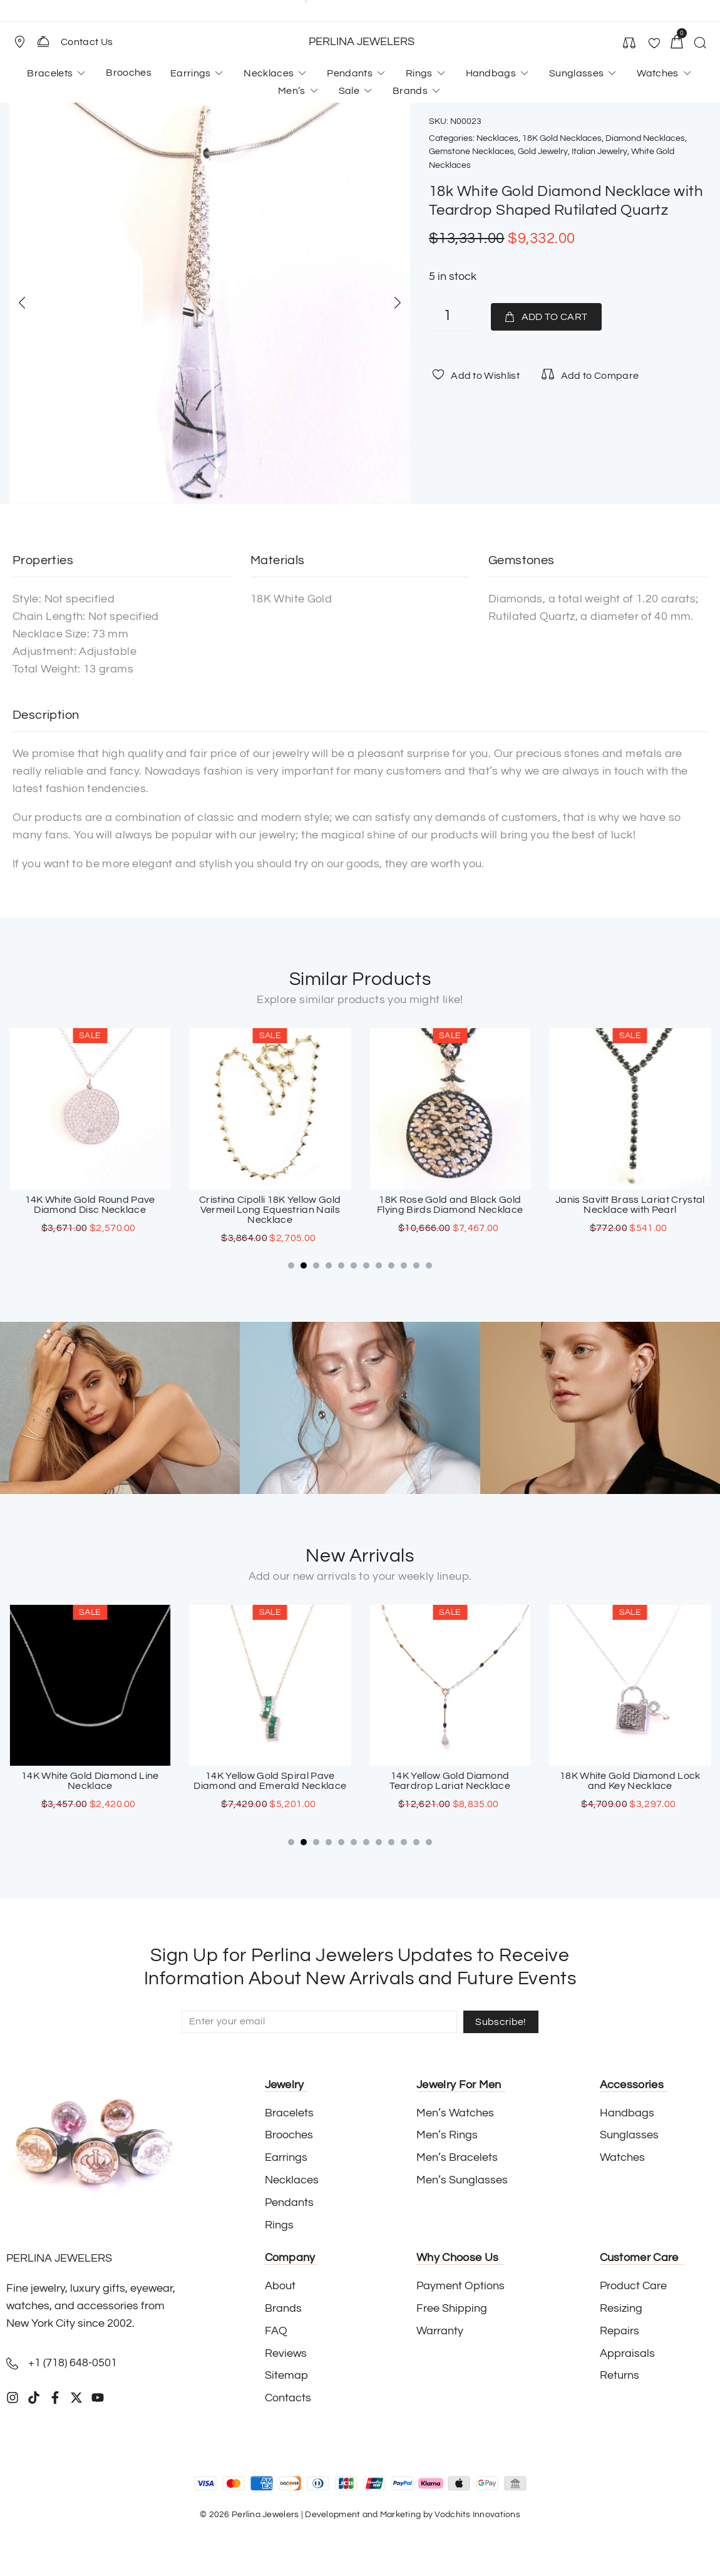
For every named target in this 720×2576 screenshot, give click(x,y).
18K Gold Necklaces (562, 138)
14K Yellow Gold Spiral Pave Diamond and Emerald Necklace (450, 1781)
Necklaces (497, 138)
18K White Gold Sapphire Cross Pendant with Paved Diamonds (90, 1781)
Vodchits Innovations (477, 2514)
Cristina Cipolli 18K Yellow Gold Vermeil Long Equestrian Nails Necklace (450, 1210)
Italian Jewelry (599, 151)
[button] (25, 42)
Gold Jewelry (543, 151)
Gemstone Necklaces (471, 151)
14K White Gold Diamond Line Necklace (270, 1781)
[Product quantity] (450, 317)
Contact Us (87, 42)
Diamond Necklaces (645, 138)
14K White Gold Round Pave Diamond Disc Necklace (270, 1205)
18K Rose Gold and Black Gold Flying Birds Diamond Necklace (630, 1205)
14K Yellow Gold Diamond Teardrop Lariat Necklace (630, 1781)
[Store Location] (19, 42)
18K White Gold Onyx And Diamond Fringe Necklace (90, 1205)
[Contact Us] (43, 41)
